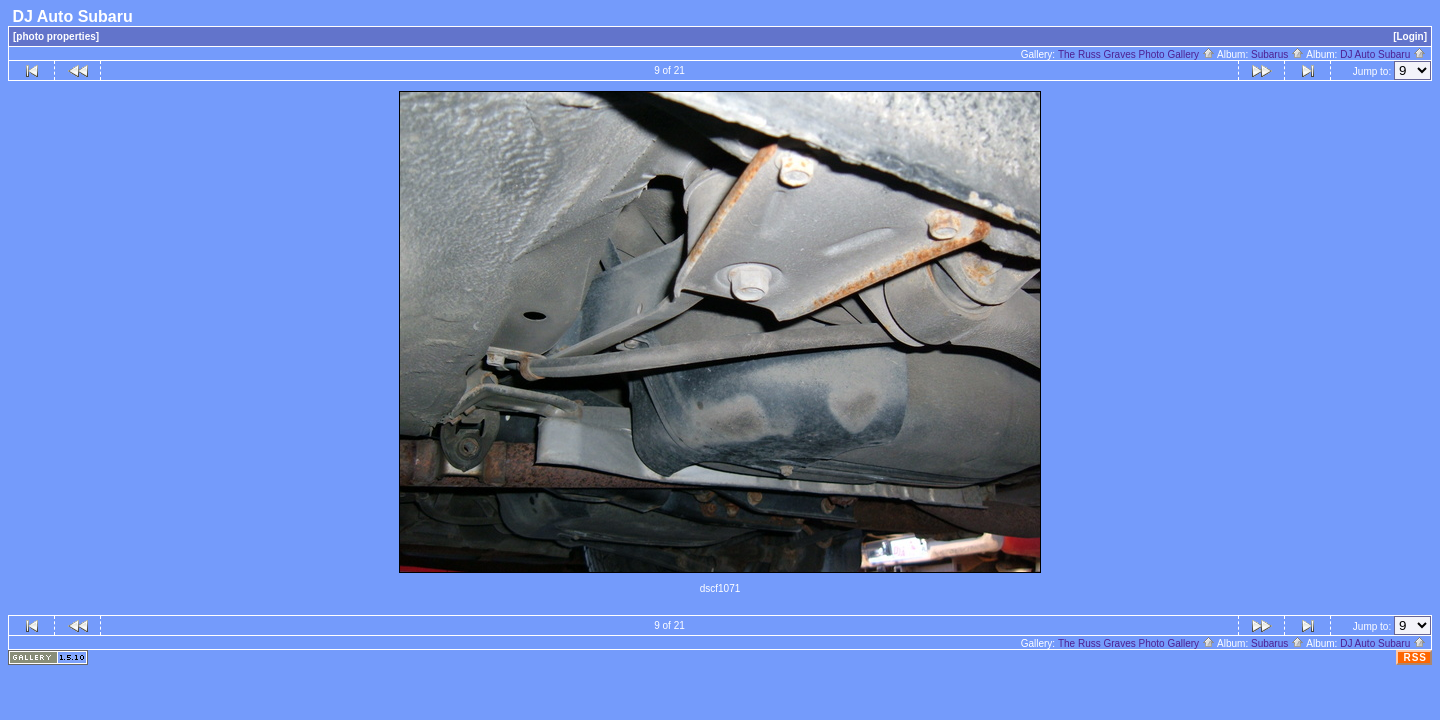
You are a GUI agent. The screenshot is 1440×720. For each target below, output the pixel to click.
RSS (1415, 657)
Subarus (1277, 54)
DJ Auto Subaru (1383, 54)
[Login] (1410, 36)
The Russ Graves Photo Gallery (1136, 54)
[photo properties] (56, 36)
